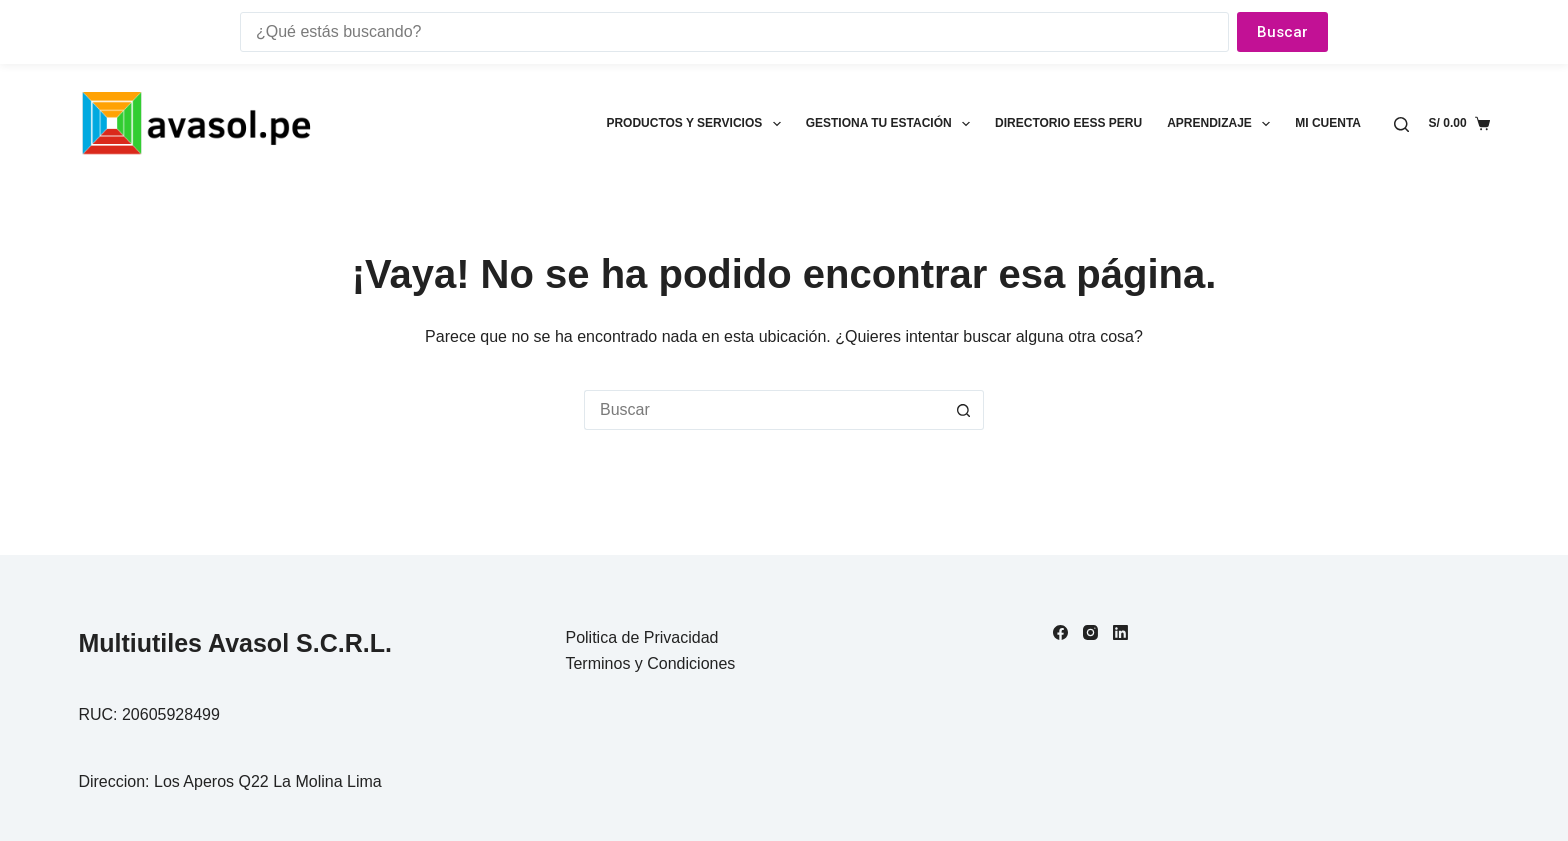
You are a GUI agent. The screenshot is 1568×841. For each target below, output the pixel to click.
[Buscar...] (764, 410)
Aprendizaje (1222, 124)
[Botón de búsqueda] (964, 410)
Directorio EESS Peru (1068, 123)
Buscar (1282, 32)
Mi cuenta (1328, 123)
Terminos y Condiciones (650, 663)
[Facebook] (1060, 632)
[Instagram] (1090, 632)
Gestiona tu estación (892, 124)
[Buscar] (1401, 124)
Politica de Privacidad (641, 637)
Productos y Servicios (697, 124)
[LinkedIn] (1120, 632)
